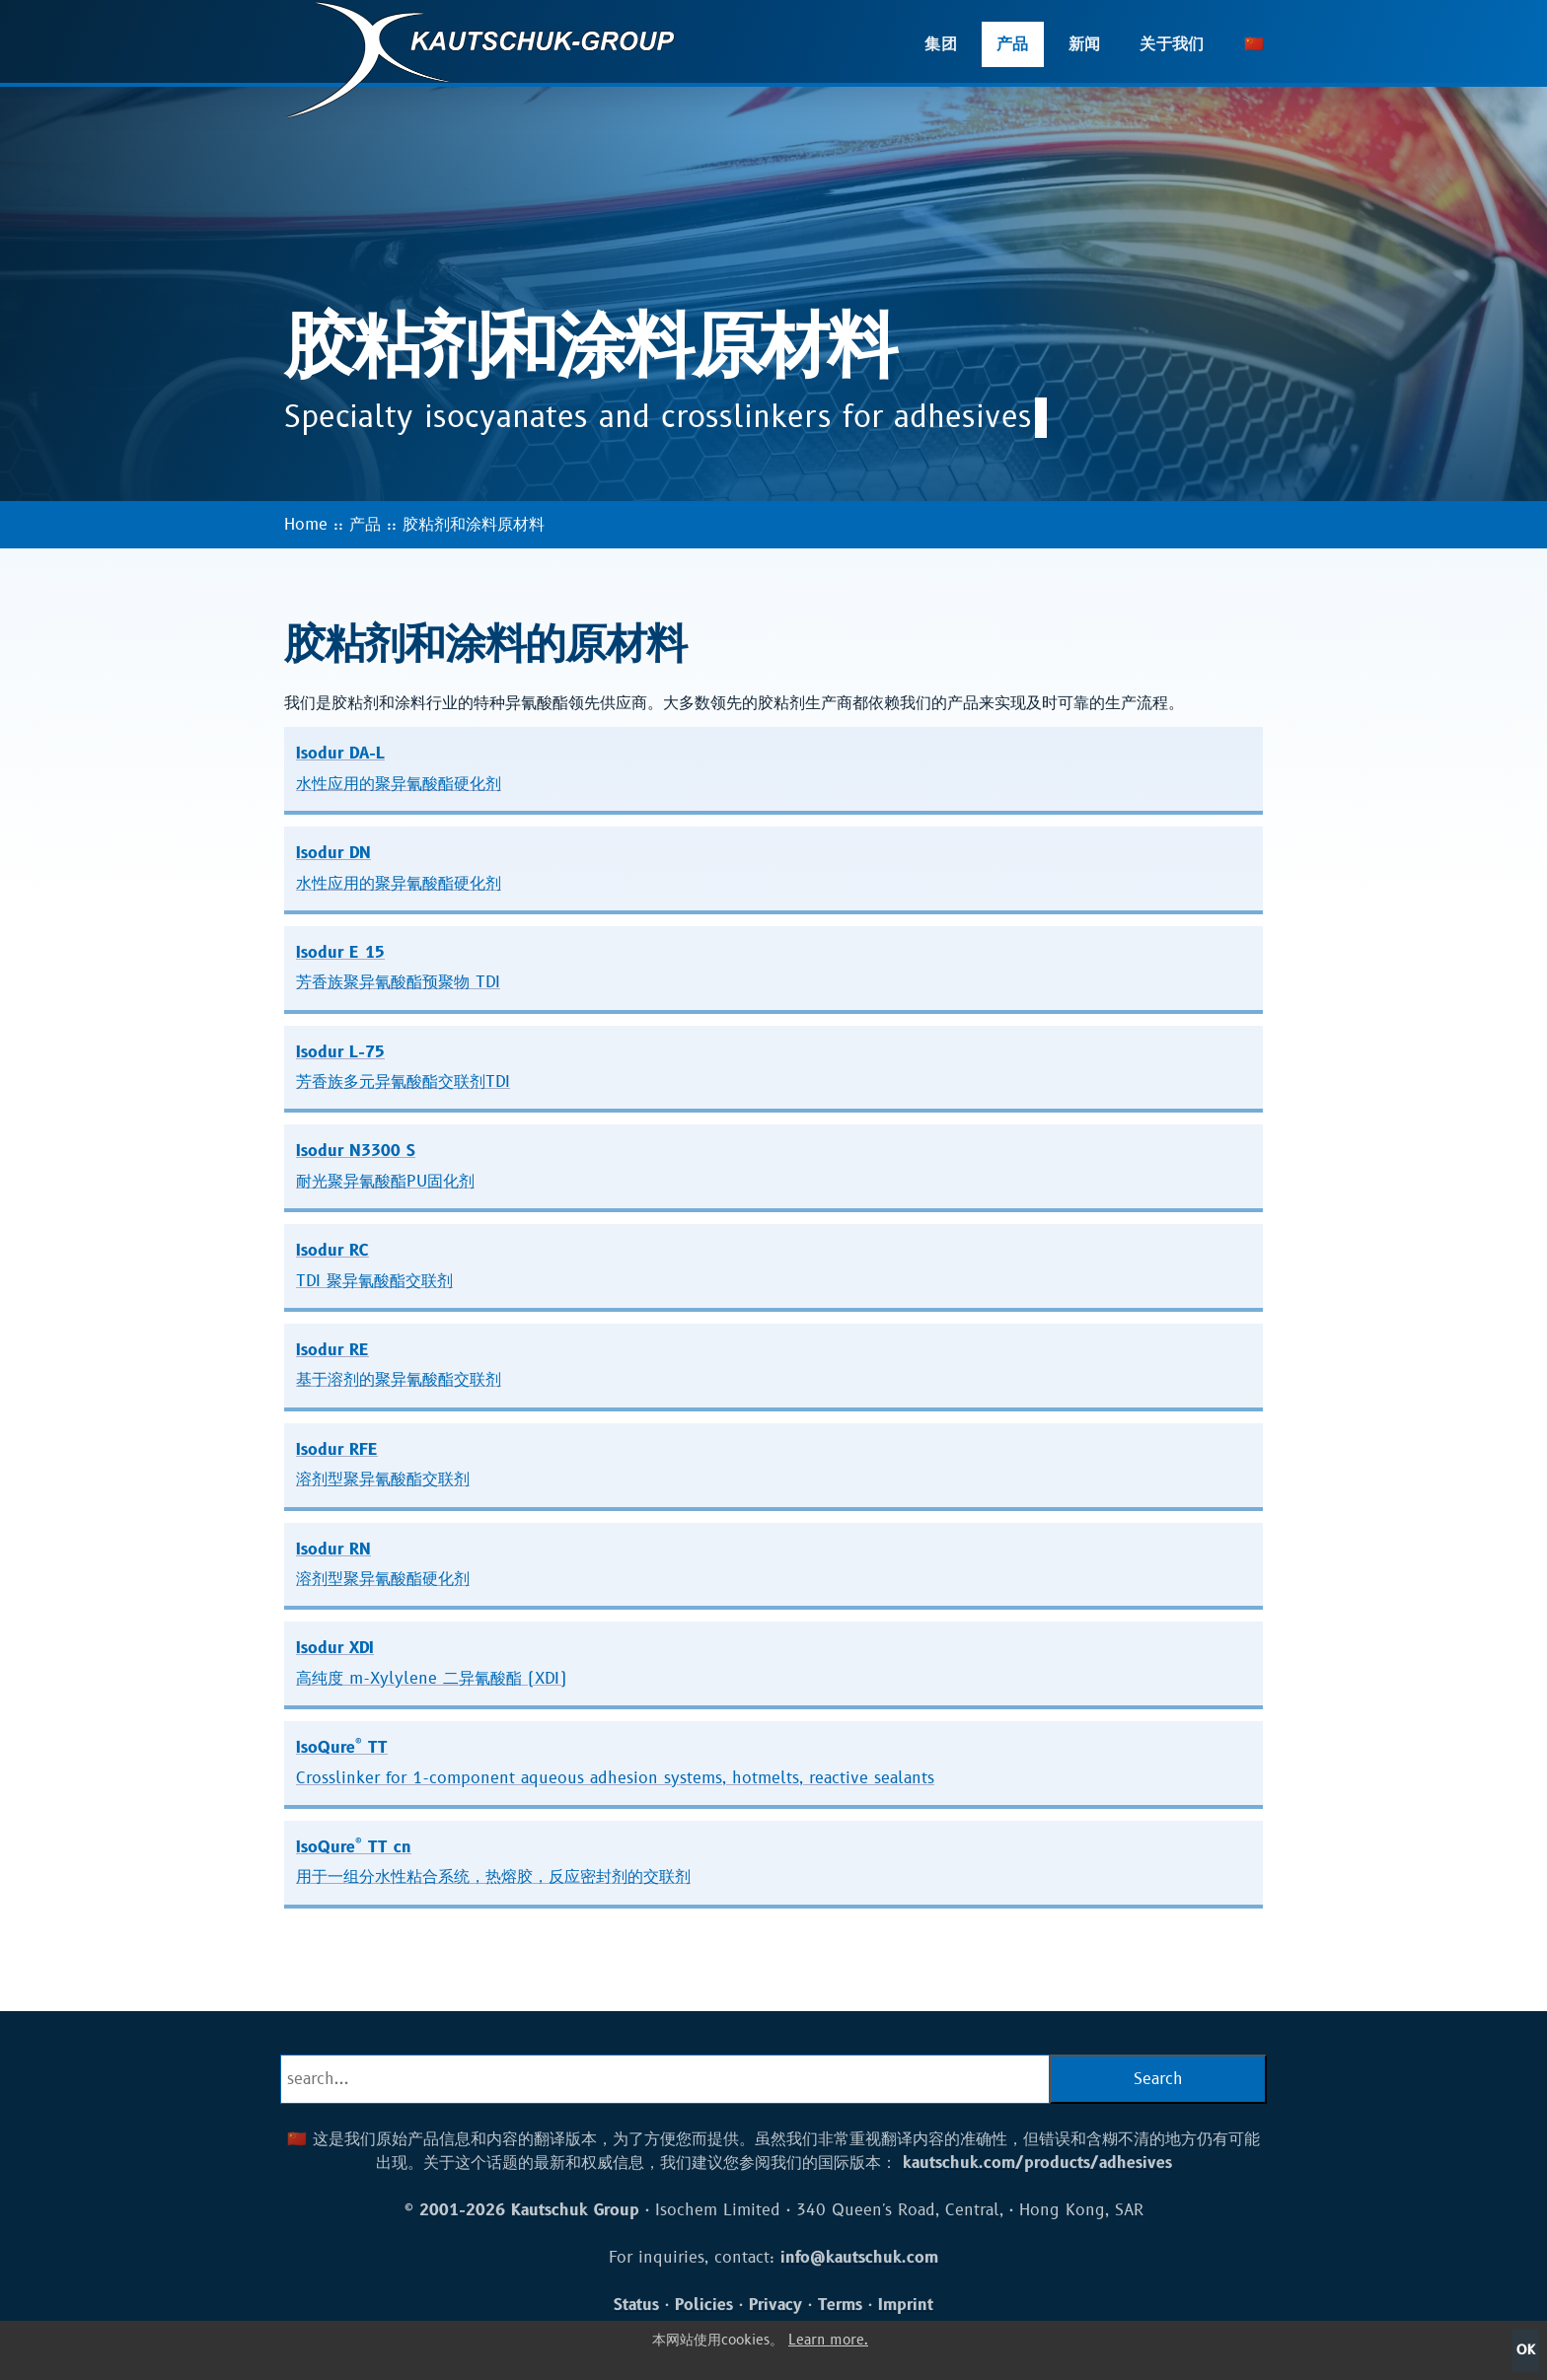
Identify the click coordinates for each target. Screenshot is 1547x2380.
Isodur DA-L (398, 768)
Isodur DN (398, 868)
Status (636, 2305)
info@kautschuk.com (859, 2258)
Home (306, 525)
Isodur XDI (431, 1663)
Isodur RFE (383, 1464)
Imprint (905, 2305)
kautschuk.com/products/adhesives (1037, 2163)
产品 (1012, 44)
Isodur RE (398, 1365)
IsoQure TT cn (493, 1861)
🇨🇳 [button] (1254, 44)
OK (1525, 2350)
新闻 (1084, 44)
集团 (940, 44)
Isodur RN (383, 1564)
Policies (704, 2305)
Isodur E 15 (398, 967)
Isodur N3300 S (385, 1165)
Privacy (775, 2305)
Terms (840, 2305)
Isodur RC (374, 1265)
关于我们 (1172, 44)
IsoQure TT (615, 1761)
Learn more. (828, 2340)
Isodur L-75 (403, 1067)
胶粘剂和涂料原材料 (474, 525)
